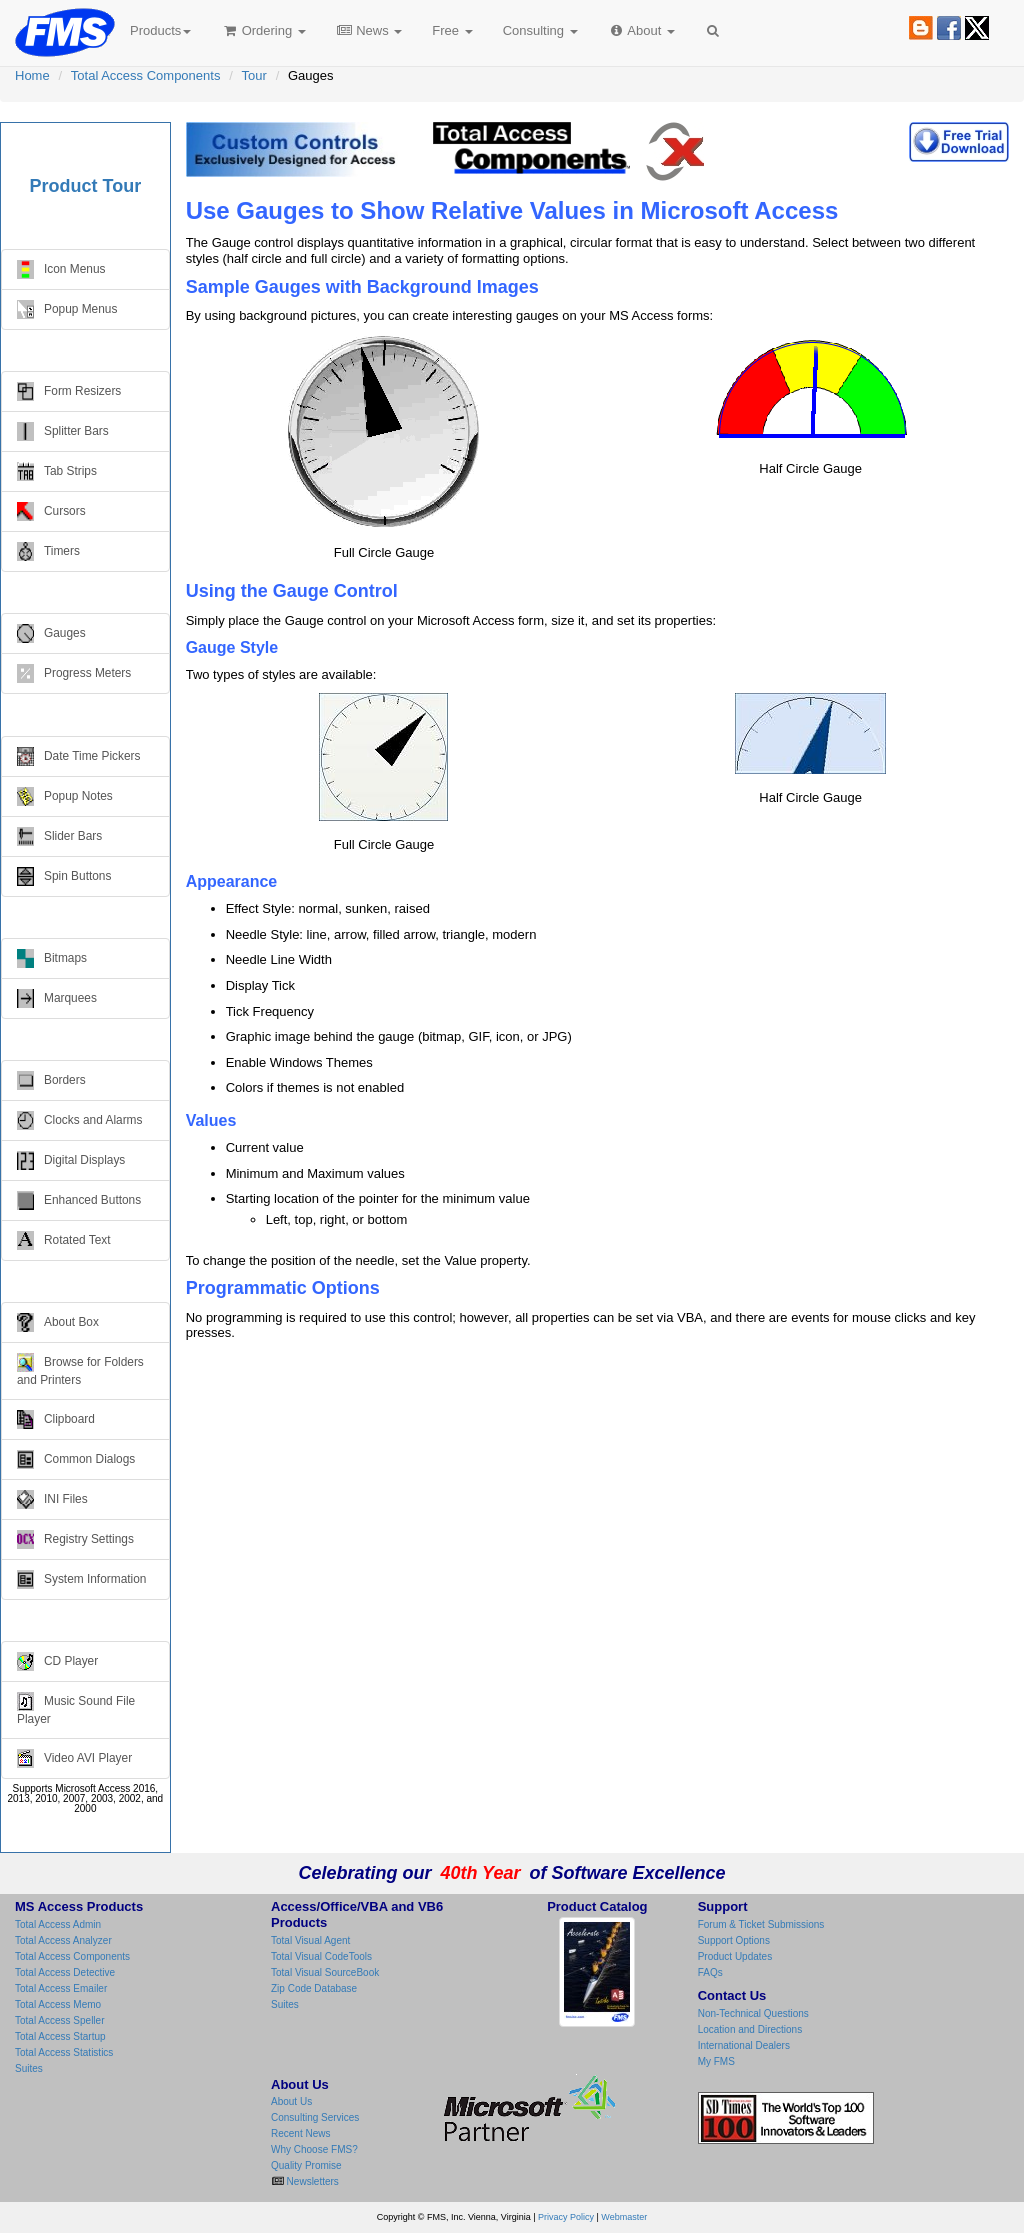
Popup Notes (65, 796)
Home (32, 75)
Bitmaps (52, 958)
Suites (29, 2068)
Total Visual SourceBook (325, 1972)
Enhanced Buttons (79, 1200)
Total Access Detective (65, 1972)
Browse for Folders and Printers (80, 1370)
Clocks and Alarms (79, 1120)
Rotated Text (64, 1240)
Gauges (51, 633)
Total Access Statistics (64, 2052)
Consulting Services (315, 2117)
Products (160, 30)
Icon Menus (61, 269)
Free (452, 30)
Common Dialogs (76, 1459)
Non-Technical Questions (753, 2013)
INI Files (52, 1499)
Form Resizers (69, 391)
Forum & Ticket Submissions (761, 1924)
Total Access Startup (60, 2036)
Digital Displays (71, 1160)
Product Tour (86, 186)
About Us (291, 2101)
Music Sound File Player (76, 1709)
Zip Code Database (314, 1988)
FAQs (710, 1972)
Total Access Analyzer (63, 1940)
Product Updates (735, 1956)
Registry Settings (75, 1539)
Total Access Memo (58, 2004)
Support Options (734, 1940)
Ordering (263, 30)
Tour (254, 75)
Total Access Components (146, 75)
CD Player (57, 1661)
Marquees (57, 998)
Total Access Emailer (61, 1988)
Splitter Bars (63, 431)
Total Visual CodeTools (321, 1956)
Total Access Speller (60, 2020)
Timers (48, 551)
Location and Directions (750, 2029)
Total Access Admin (58, 1924)
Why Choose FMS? (314, 2149)
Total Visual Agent (310, 1940)
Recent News (300, 2133)
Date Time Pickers (78, 756)
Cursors (51, 511)
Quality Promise (306, 2165)
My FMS (716, 2061)
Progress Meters (74, 673)
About (641, 30)
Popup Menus (67, 309)
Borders (51, 1080)
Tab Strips (57, 471)
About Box (58, 1322)
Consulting (540, 30)
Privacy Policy (566, 2217)
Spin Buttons (64, 876)
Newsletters (311, 2181)
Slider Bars (59, 836)
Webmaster (624, 2217)
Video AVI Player (74, 1758)
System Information (81, 1579)
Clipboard (56, 1419)
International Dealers (744, 2045)
